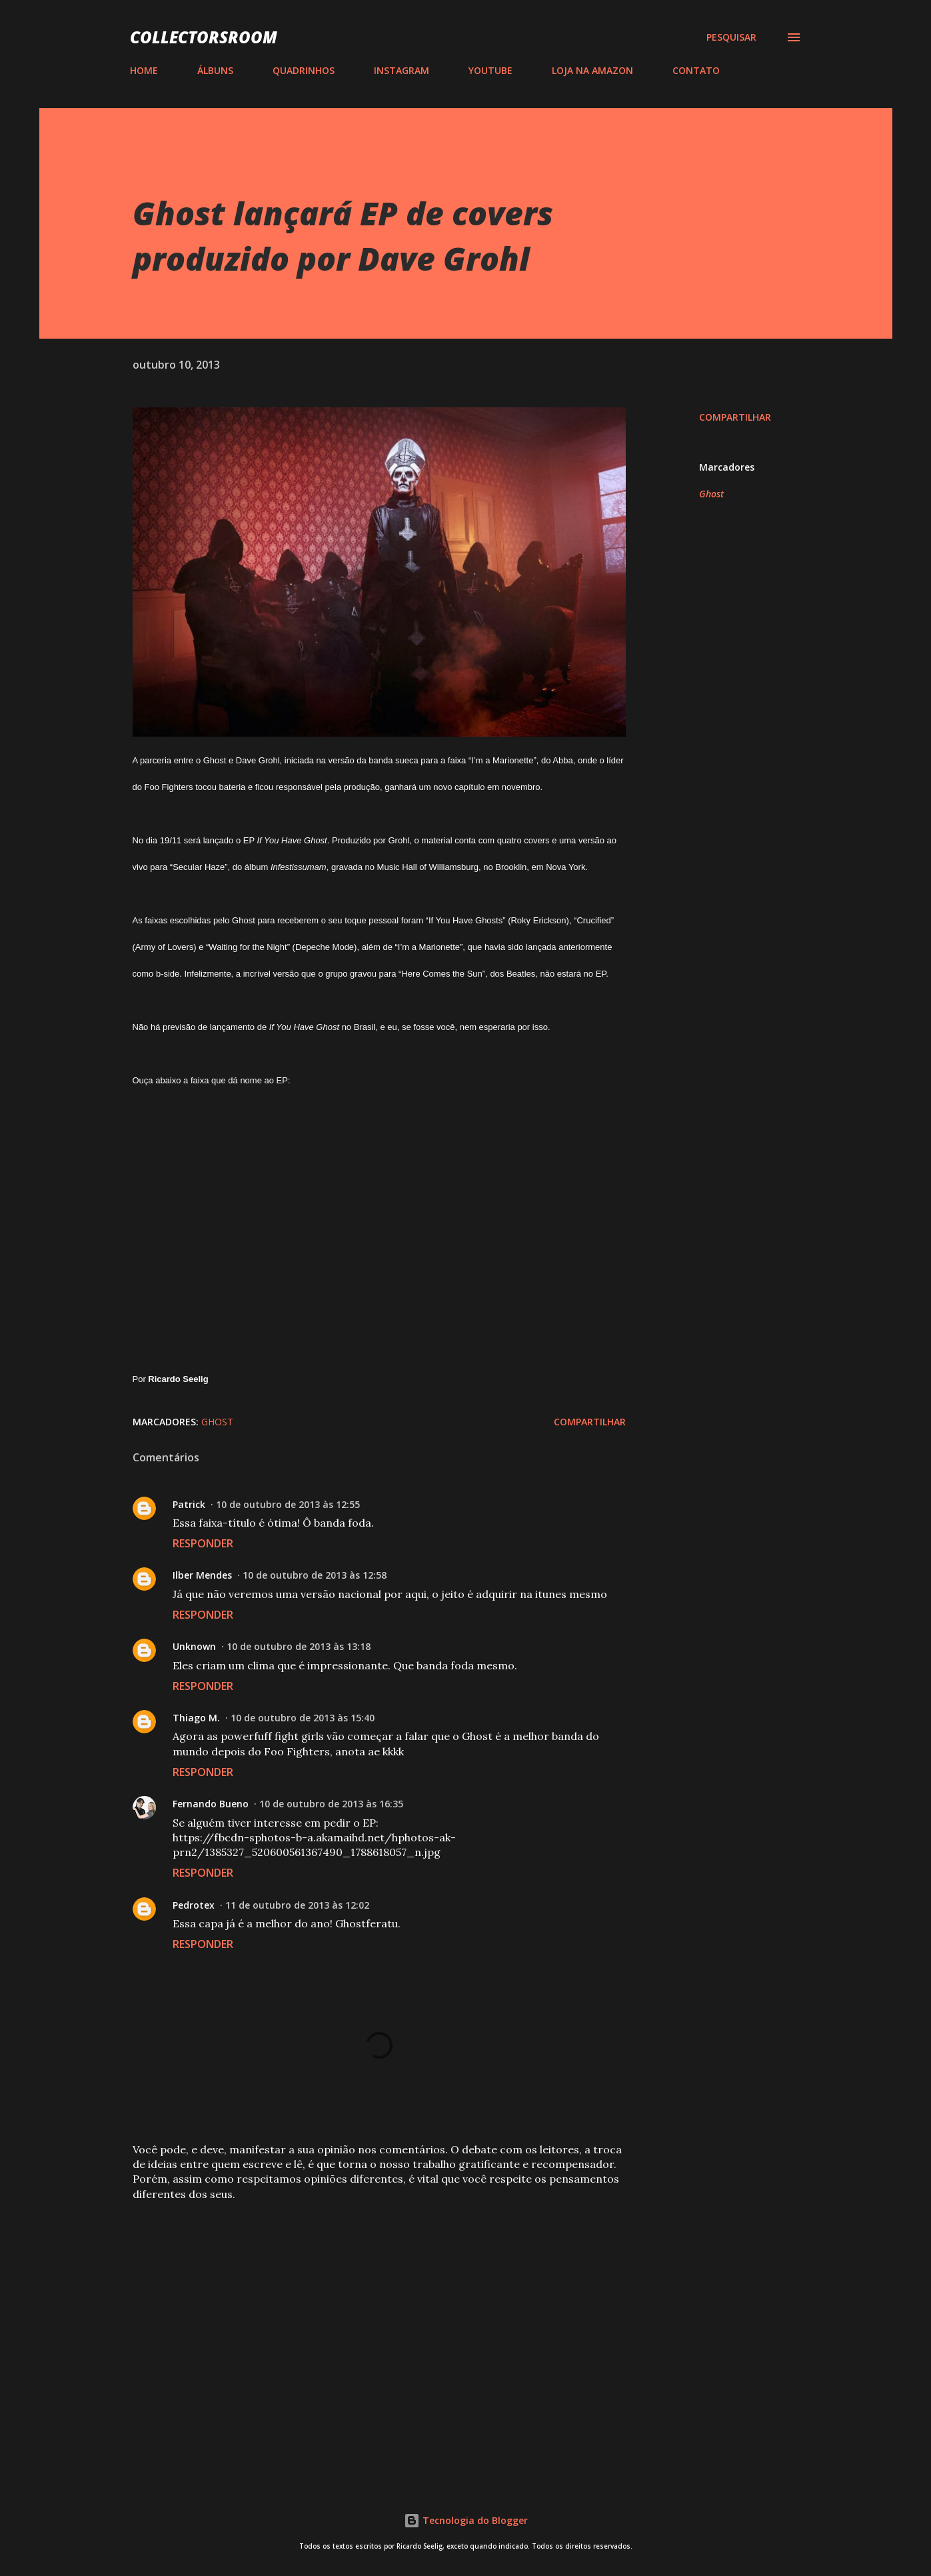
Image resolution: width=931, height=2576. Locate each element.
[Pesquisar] (731, 37)
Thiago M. (196, 1717)
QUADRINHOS (304, 70)
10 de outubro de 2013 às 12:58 (315, 1575)
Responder (203, 1543)
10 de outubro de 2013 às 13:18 (299, 1646)
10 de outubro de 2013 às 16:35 (331, 1803)
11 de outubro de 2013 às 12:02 (297, 1905)
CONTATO (696, 70)
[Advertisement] (358, 2310)
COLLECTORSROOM (203, 37)
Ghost (711, 493)
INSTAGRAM (401, 70)
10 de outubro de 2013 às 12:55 (288, 1504)
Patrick (189, 1504)
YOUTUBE (490, 70)
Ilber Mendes (202, 1575)
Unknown (194, 1646)
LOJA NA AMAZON (592, 70)
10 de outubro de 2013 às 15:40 (303, 1717)
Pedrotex (194, 1905)
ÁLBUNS (215, 70)
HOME (144, 70)
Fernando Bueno (211, 1803)
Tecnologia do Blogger (466, 2520)
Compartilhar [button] (735, 417)
